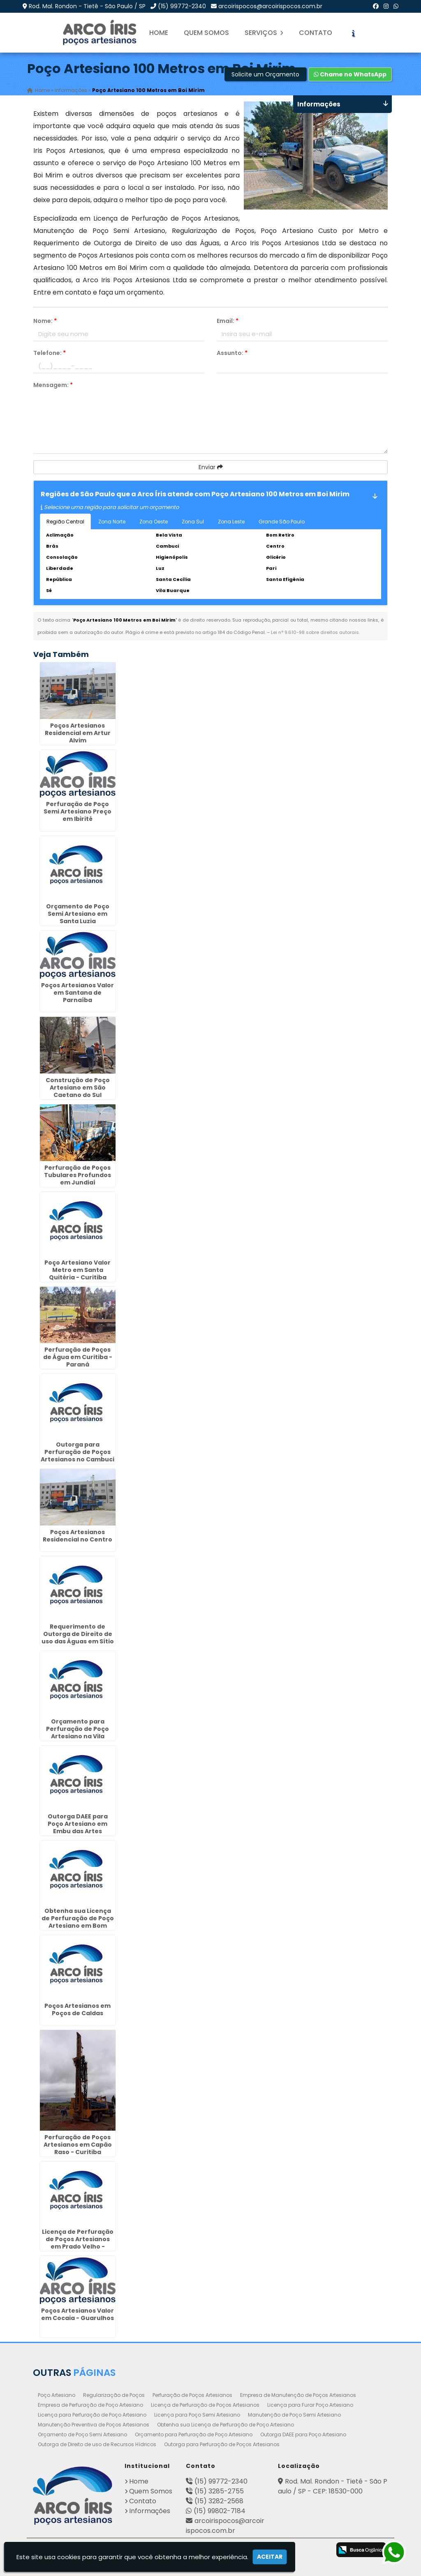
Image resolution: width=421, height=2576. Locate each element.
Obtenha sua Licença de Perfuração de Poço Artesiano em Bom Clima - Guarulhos (78, 1922)
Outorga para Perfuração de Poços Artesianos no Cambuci (77, 1451)
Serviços (264, 32)
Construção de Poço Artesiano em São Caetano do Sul (78, 1087)
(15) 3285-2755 (219, 2491)
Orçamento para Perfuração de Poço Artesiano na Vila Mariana (77, 1732)
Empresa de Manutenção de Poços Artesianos (298, 2395)
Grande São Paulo (282, 521)
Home (158, 32)
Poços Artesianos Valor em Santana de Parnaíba (77, 992)
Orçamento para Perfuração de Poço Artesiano (193, 2434)
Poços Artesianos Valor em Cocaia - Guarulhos (77, 2314)
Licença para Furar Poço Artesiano (310, 2404)
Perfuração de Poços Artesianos (192, 2395)
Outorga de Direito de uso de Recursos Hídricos (97, 2444)
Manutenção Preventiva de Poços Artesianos (93, 2424)
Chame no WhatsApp (350, 74)
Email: (227, 321)
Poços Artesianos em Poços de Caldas (77, 2009)
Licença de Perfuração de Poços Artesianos (205, 2404)
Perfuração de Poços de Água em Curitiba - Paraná (77, 1357)
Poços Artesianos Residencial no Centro (77, 1536)
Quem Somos (206, 32)
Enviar (211, 467)
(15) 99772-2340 (182, 6)
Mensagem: (53, 385)
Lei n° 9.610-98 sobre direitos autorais (315, 632)
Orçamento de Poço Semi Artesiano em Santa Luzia (77, 914)
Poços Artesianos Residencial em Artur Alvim (78, 732)
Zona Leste (231, 521)
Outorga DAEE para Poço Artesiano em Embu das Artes (78, 1823)
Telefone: (49, 353)
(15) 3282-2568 (218, 2501)
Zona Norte (111, 521)
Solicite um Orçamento (265, 74)
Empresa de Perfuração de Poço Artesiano (90, 2404)
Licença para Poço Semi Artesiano (197, 2414)
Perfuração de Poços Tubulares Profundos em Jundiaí (77, 1175)
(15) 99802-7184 (219, 2511)
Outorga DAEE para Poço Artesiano (303, 2434)
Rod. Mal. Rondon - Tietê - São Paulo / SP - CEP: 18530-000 (332, 2486)
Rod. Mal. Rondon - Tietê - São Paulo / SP (87, 6)
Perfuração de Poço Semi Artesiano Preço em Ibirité (77, 811)
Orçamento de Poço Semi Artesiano (82, 2434)
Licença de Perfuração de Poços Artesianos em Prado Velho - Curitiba (77, 2243)
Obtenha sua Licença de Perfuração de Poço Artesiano (225, 2424)
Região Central (65, 521)
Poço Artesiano (56, 2395)
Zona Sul (193, 521)
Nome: (45, 321)
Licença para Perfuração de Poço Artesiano (92, 2414)
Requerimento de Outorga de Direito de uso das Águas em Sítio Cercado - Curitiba (78, 1638)
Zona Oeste (153, 521)
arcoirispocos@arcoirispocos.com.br (270, 6)
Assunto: (232, 353)
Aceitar (269, 2557)
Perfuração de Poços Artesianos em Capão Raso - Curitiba (78, 2144)
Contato (315, 32)
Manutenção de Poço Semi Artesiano (294, 2414)
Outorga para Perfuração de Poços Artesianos (222, 2444)
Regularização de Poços (114, 2395)
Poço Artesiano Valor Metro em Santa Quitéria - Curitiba (77, 1269)
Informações (149, 2511)
